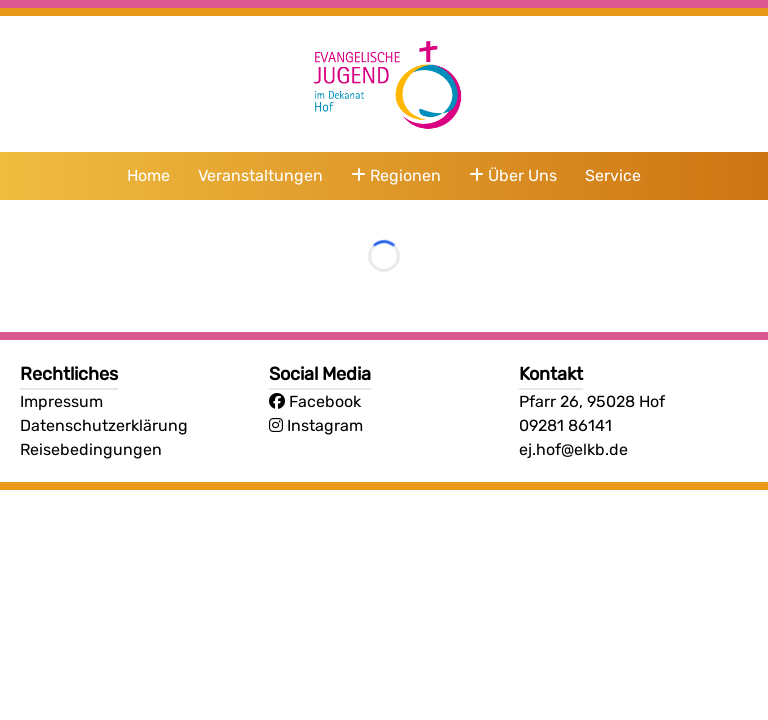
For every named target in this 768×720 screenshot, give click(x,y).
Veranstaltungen (260, 175)
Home (148, 175)
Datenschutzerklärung (104, 425)
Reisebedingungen (91, 449)
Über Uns (513, 175)
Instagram (316, 425)
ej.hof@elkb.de (573, 449)
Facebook (315, 401)
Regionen (396, 175)
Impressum (61, 401)
